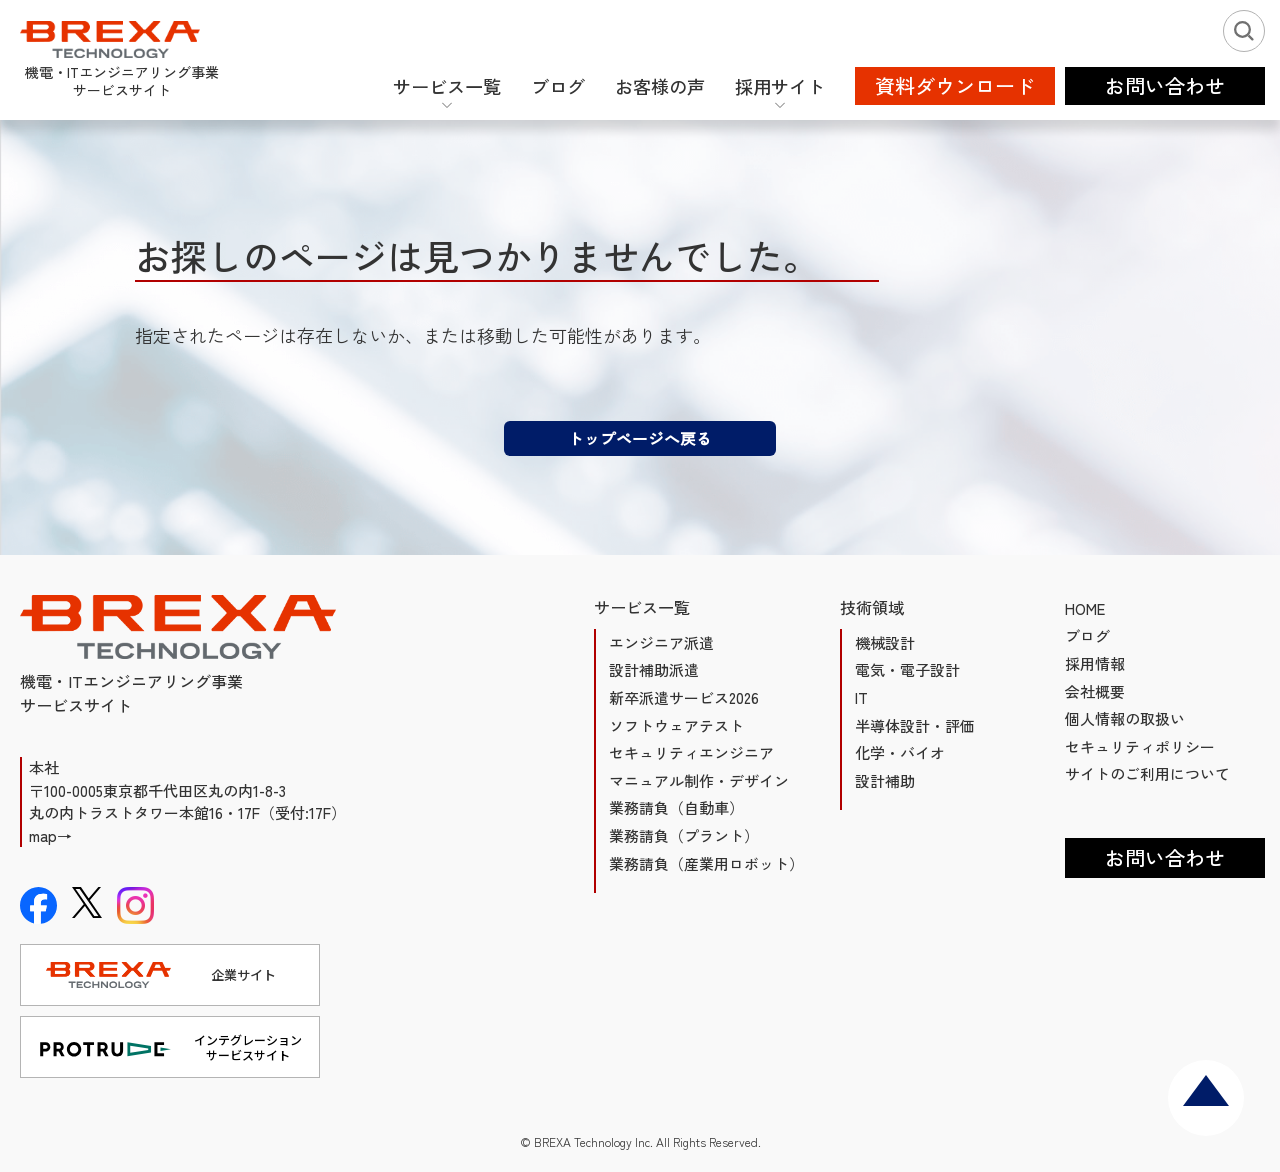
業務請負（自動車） (676, 807)
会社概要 (1095, 691)
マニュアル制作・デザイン (699, 780)
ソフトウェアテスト (676, 725)
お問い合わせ (1165, 857)
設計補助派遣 (654, 669)
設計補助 (885, 780)
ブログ (1087, 635)
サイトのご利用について (1147, 773)
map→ (50, 835)
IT (861, 697)
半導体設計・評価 (915, 725)
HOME (1085, 608)
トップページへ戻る (640, 438)
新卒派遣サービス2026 (684, 697)
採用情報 (1095, 663)
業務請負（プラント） (684, 835)
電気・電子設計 (907, 669)
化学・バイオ (900, 752)
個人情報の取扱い (1125, 718)
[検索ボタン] (1244, 31)
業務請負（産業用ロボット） (706, 863)
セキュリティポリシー (1140, 746)
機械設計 (885, 642)
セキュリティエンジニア (691, 752)
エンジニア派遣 (661, 642)
